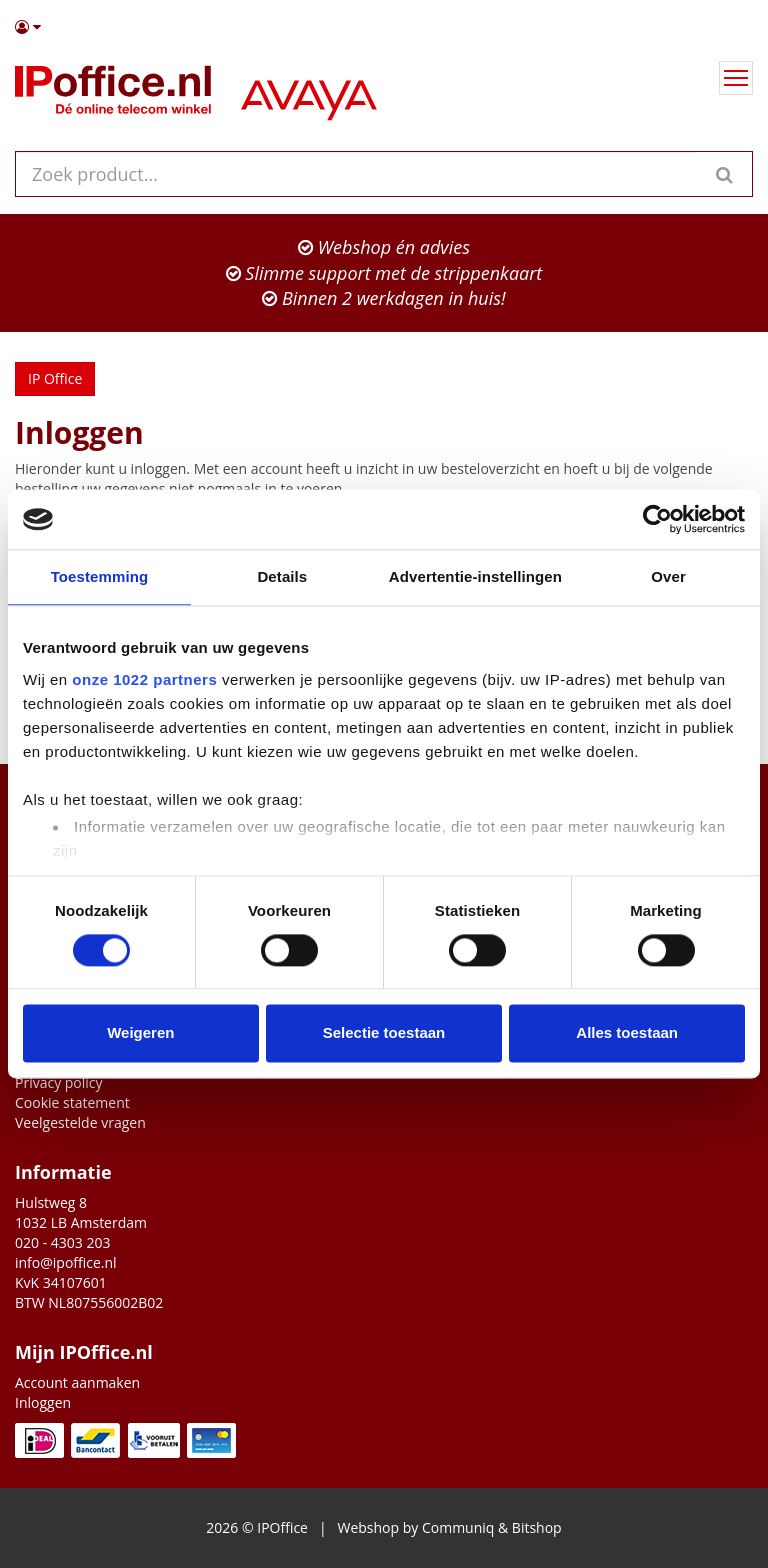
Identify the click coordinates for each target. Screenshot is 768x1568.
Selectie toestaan (384, 1033)
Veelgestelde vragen (80, 1122)
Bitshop (537, 1527)
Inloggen (43, 1402)
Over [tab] (668, 576)
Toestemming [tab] (100, 576)
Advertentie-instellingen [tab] (475, 576)
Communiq (458, 1527)
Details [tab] (282, 576)
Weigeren (140, 1033)
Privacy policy (59, 1082)
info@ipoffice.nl (66, 1262)
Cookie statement (72, 1102)
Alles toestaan (627, 1033)
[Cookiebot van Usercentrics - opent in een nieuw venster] (657, 519)
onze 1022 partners (144, 679)
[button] (384, 27)
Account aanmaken (77, 1382)
